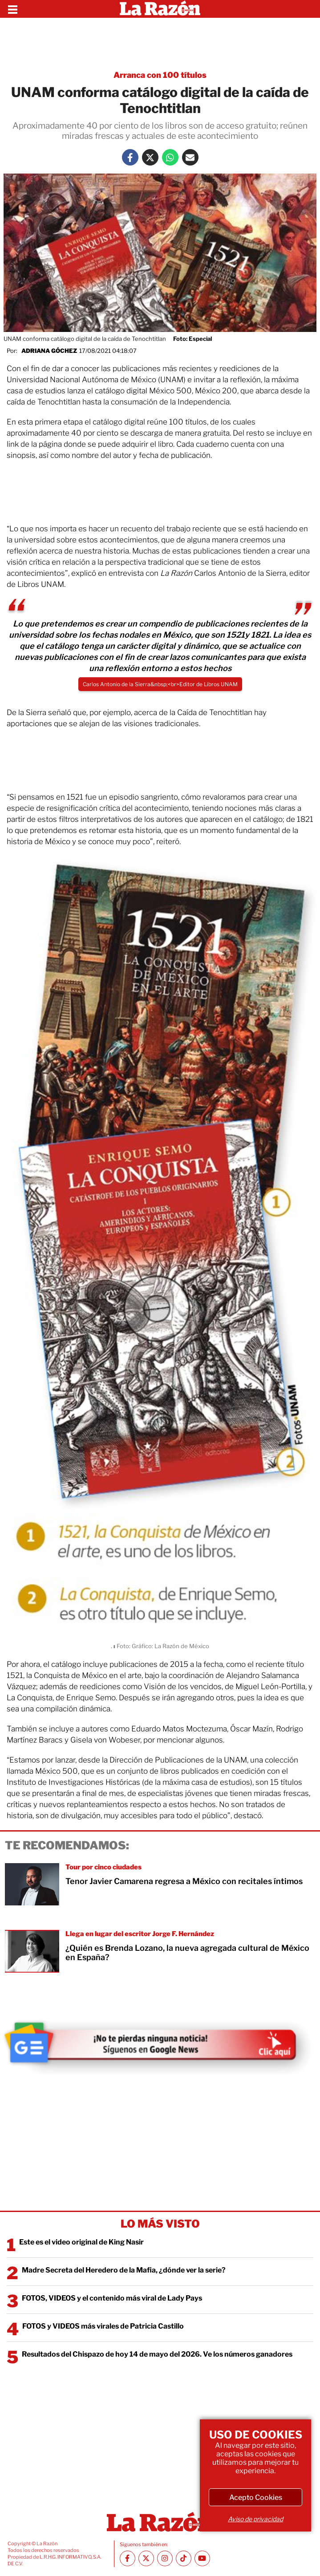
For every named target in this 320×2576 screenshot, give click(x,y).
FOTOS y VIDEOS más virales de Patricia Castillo (103, 2326)
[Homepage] (160, 8)
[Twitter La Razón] (150, 157)
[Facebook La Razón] (130, 157)
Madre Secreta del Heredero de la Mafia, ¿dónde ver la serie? (124, 2270)
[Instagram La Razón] (165, 2558)
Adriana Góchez (49, 350)
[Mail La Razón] (190, 157)
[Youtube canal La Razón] (202, 2558)
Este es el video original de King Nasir (81, 2242)
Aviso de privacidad (255, 2519)
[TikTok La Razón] (183, 2558)
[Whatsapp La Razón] (170, 157)
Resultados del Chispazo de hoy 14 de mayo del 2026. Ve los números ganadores (157, 2354)
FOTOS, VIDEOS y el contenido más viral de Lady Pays (112, 2298)
